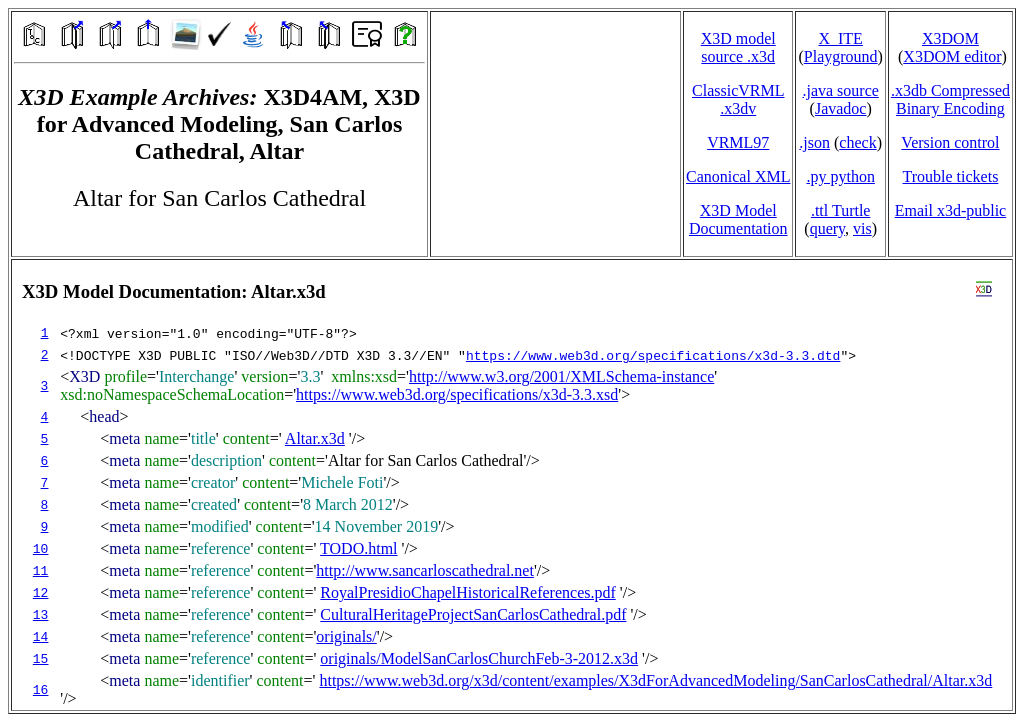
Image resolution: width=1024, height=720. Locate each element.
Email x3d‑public (951, 210)
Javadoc (841, 108)
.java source (840, 90)
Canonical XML (738, 176)
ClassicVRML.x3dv (738, 99)
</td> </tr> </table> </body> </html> (512, 485)
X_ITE (840, 38)
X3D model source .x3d (738, 47)
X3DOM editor (952, 56)
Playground (841, 56)
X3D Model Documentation (738, 219)
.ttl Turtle (841, 210)
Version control (950, 142)
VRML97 (738, 142)
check (857, 142)
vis (862, 228)
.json (814, 142)
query (827, 228)
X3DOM (950, 38)
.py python (840, 176)
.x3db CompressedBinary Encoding (950, 99)
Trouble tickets (951, 176)
